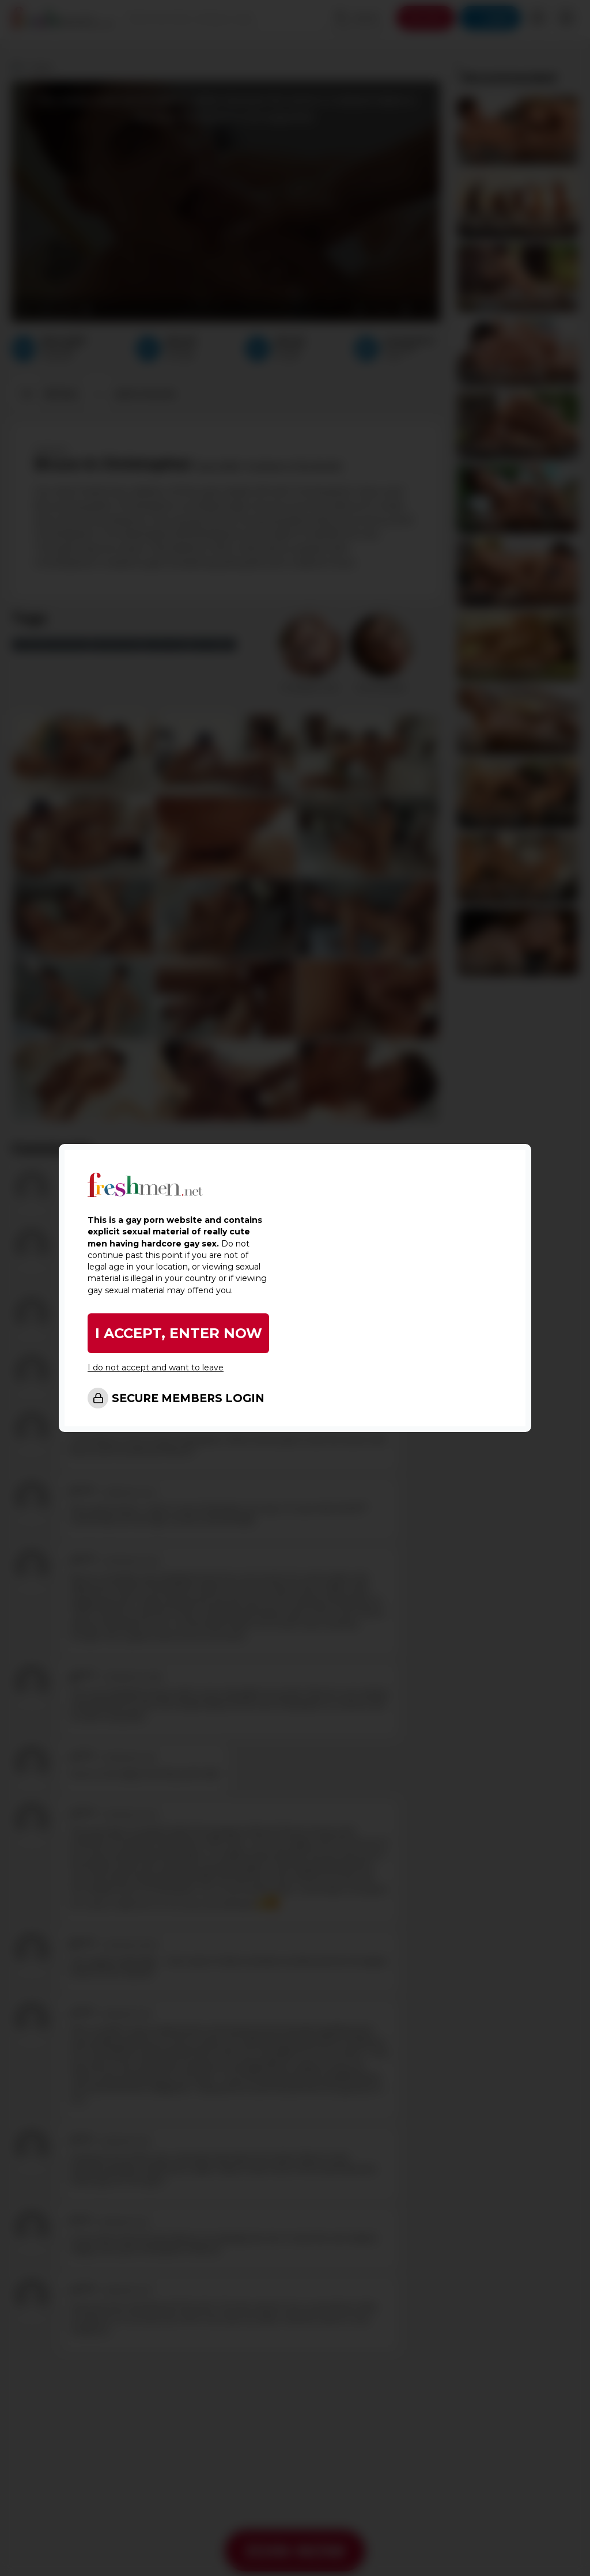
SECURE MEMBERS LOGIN (188, 1398)
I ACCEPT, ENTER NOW (178, 1333)
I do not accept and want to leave (156, 1367)
